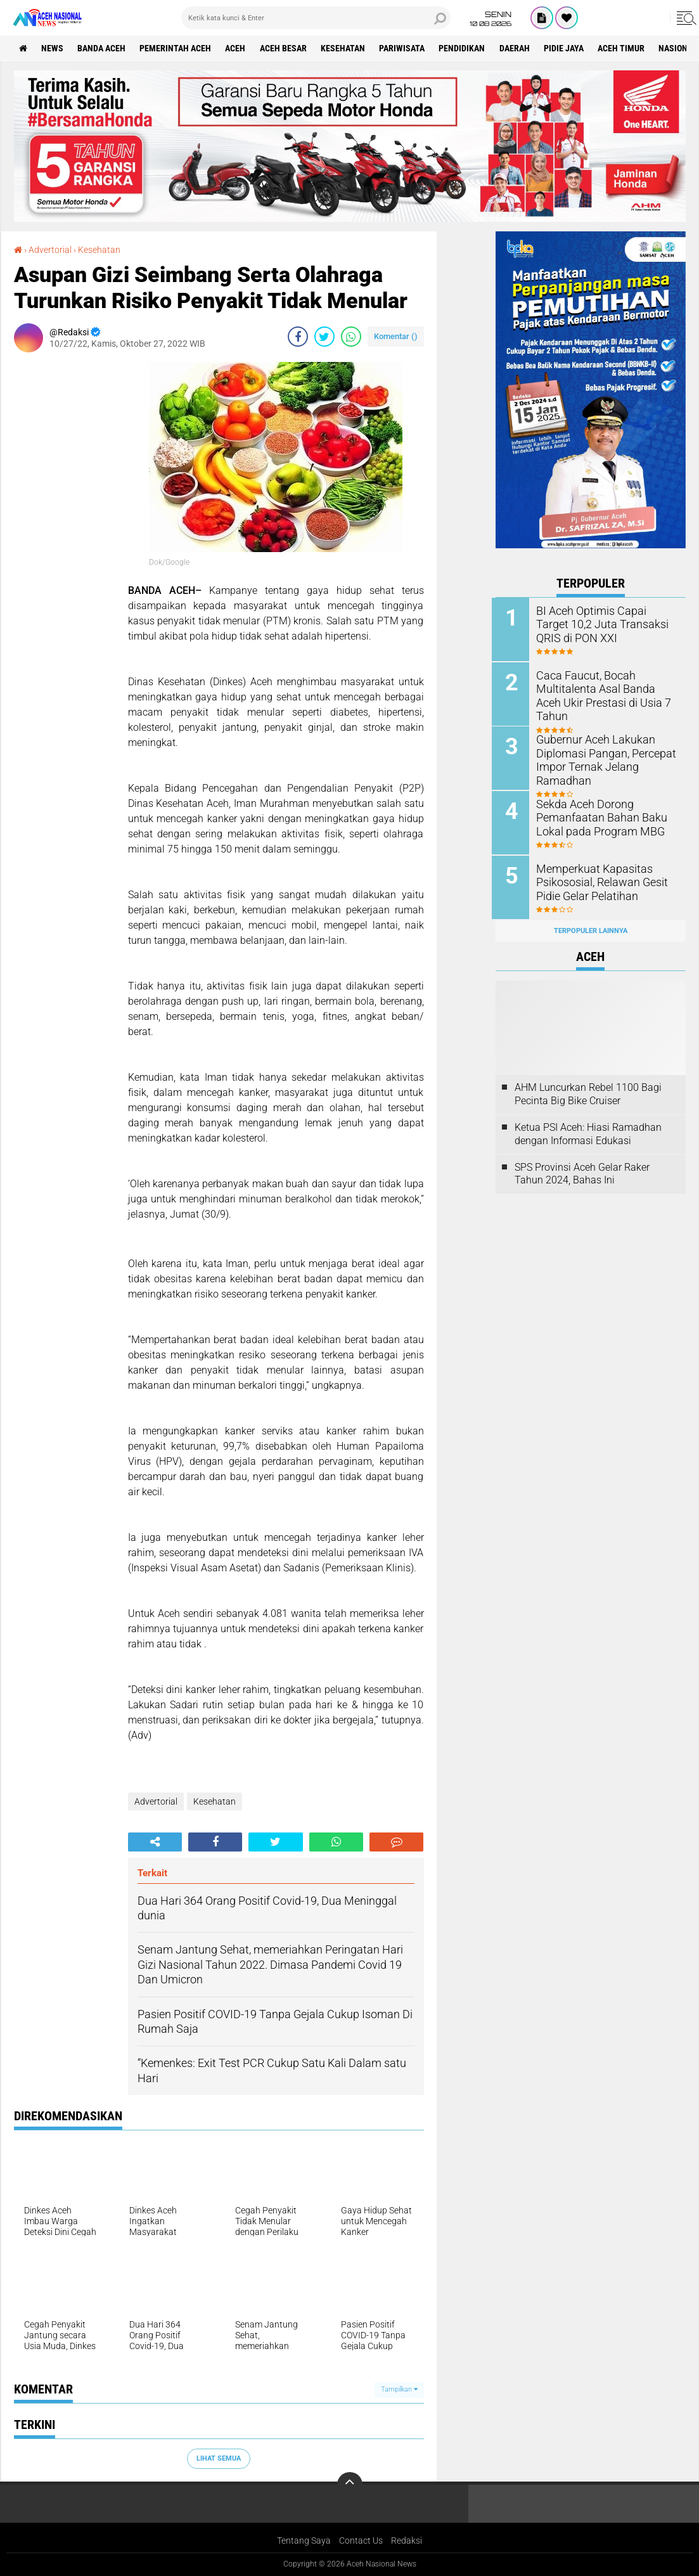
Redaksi (406, 2540)
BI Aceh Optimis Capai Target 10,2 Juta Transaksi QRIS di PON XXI (605, 623)
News (53, 48)
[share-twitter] (324, 336)
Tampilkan (399, 2389)
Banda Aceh (103, 48)
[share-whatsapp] (351, 336)
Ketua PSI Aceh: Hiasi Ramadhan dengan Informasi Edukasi (588, 1131)
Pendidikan (466, 48)
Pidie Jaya (569, 48)
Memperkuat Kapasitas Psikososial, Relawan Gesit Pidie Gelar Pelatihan (600, 879)
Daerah (519, 48)
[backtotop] (349, 2484)
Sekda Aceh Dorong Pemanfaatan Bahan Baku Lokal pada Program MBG (599, 815)
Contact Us (361, 2540)
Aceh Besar (285, 48)
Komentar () (396, 335)
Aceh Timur (626, 48)
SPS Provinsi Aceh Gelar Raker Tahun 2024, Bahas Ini (582, 1171)
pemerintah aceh (177, 48)
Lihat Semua (218, 2458)
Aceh (238, 48)
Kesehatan (346, 48)
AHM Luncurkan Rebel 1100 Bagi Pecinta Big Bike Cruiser (588, 1091)
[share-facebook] (298, 336)
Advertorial (50, 250)
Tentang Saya (304, 2540)
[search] (316, 17)
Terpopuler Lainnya (590, 928)
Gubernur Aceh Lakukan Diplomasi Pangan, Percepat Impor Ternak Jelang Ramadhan (603, 757)
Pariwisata (405, 48)
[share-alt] (155, 1841)
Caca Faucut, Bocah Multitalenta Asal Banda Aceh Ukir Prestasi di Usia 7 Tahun (606, 687)
